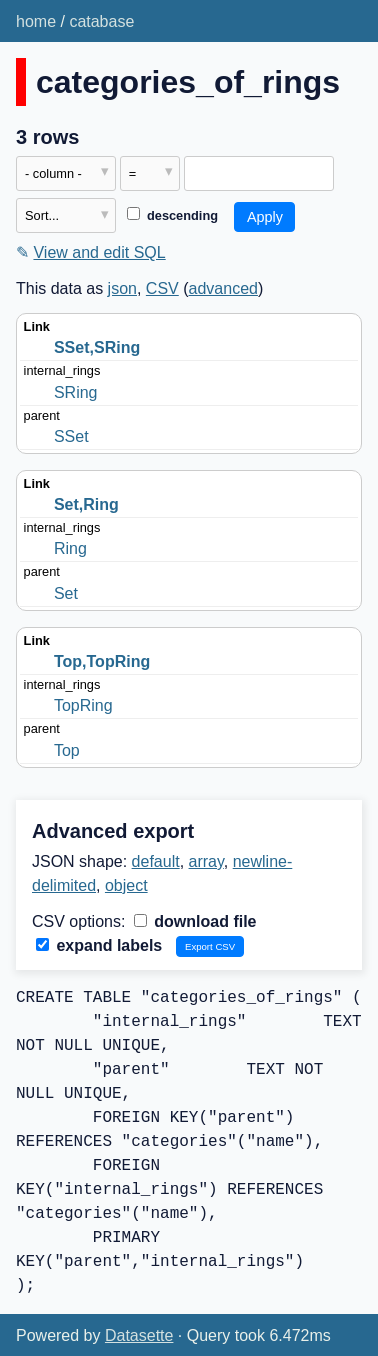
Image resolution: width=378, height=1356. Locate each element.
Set (66, 593)
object (126, 885)
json (122, 288)
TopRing (83, 705)
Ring (70, 548)
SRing (76, 392)
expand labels (99, 945)
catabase (101, 21)
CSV (162, 288)
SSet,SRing (97, 347)
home (36, 21)
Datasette (139, 1335)
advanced (223, 288)
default (156, 861)
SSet (71, 436)
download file (195, 921)
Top (67, 750)
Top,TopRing (102, 661)
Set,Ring (86, 504)
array (206, 861)
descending (172, 215)
